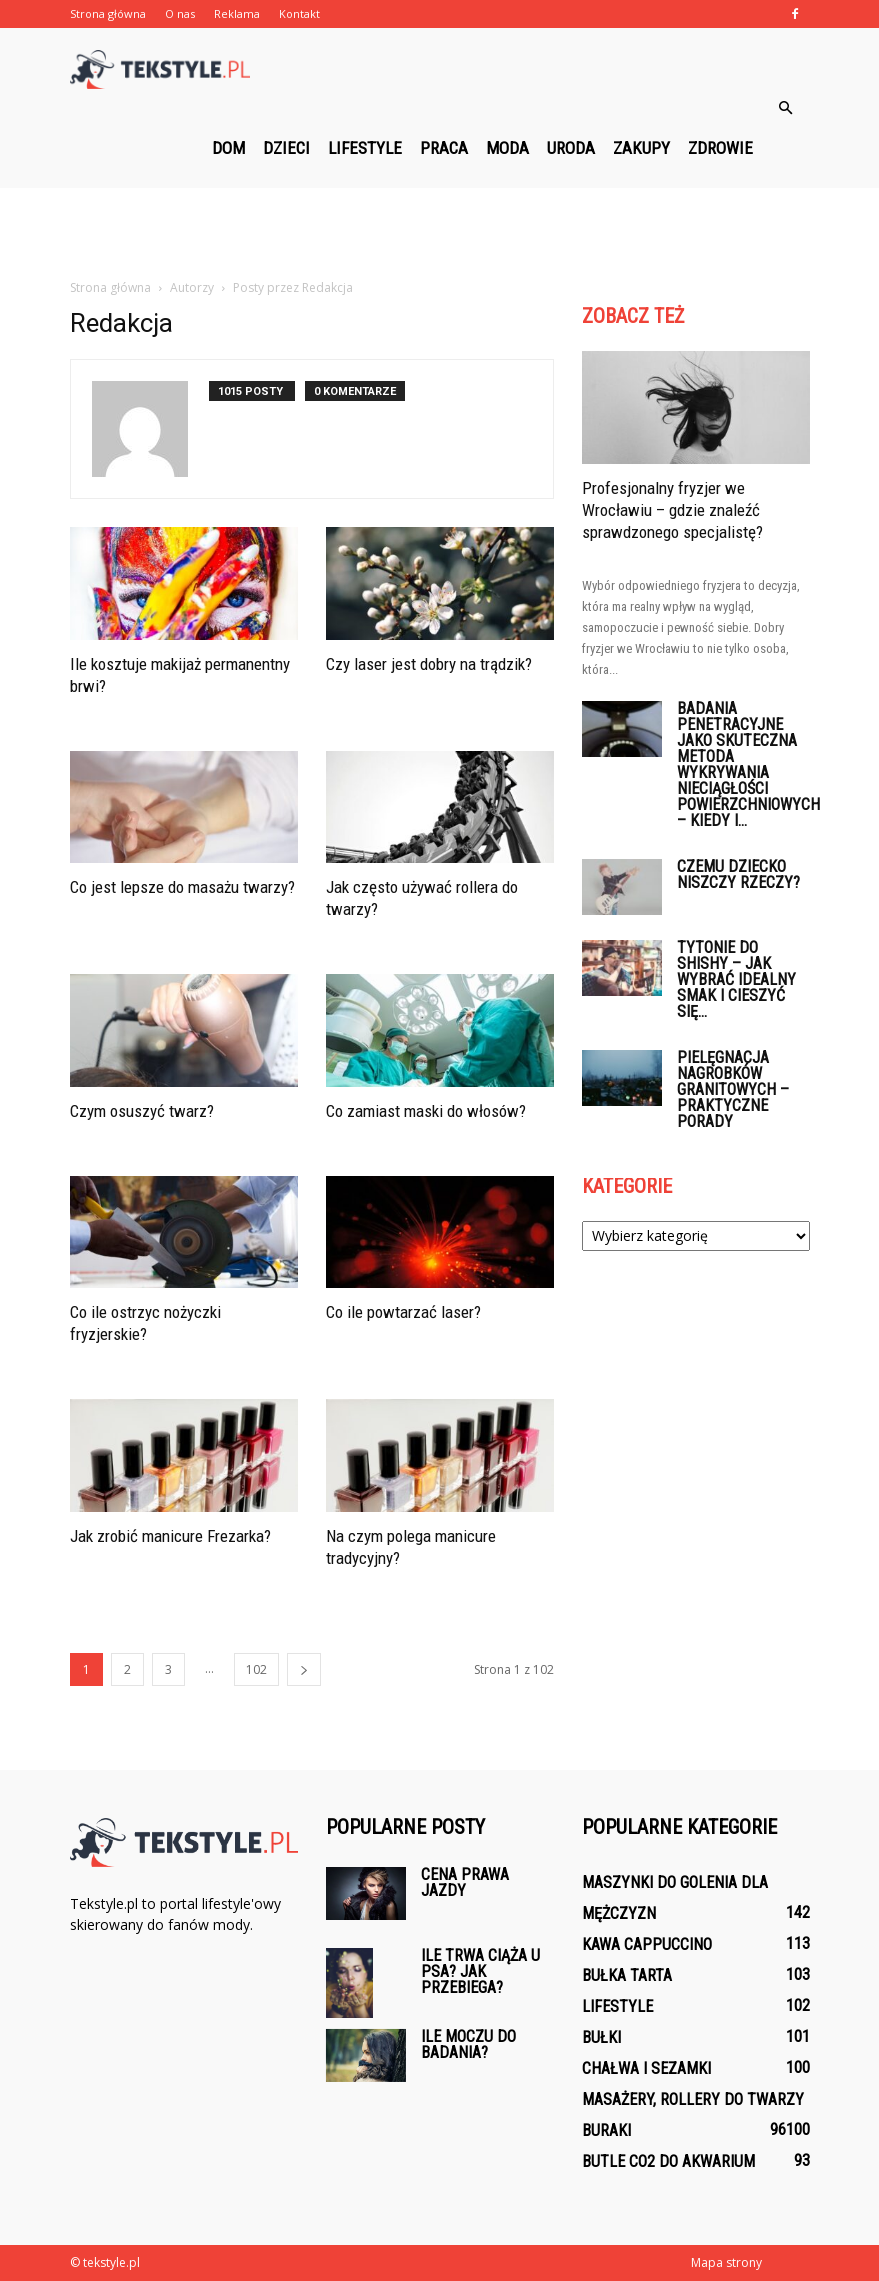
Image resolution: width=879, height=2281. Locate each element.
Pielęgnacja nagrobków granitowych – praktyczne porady (733, 1089)
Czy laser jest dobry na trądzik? (429, 664)
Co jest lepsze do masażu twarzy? (182, 887)
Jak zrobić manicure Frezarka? (170, 1536)
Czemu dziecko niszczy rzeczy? (738, 874)
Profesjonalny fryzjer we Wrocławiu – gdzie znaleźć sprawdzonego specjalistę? (672, 510)
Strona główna (108, 13)
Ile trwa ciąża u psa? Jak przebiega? (480, 1971)
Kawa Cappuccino (647, 1944)
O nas (180, 13)
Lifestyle (365, 148)
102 (256, 1669)
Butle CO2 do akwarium (668, 2161)
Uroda (571, 148)
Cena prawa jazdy (465, 1882)
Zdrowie (720, 148)
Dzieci (286, 148)
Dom (228, 148)
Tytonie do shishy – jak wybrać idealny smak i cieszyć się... (736, 979)
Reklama (237, 13)
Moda (507, 148)
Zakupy (641, 148)
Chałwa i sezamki (646, 2068)
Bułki (601, 2037)
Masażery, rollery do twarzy (693, 2099)
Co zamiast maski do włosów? (426, 1111)
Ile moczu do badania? (468, 2044)
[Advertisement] (440, 232)
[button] (786, 108)
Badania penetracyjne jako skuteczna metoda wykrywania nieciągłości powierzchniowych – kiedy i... (748, 764)
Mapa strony (726, 2262)
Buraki (606, 2130)
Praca (444, 148)
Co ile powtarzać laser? (403, 1312)
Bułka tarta (627, 1975)
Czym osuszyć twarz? (142, 1111)
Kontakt (299, 13)
